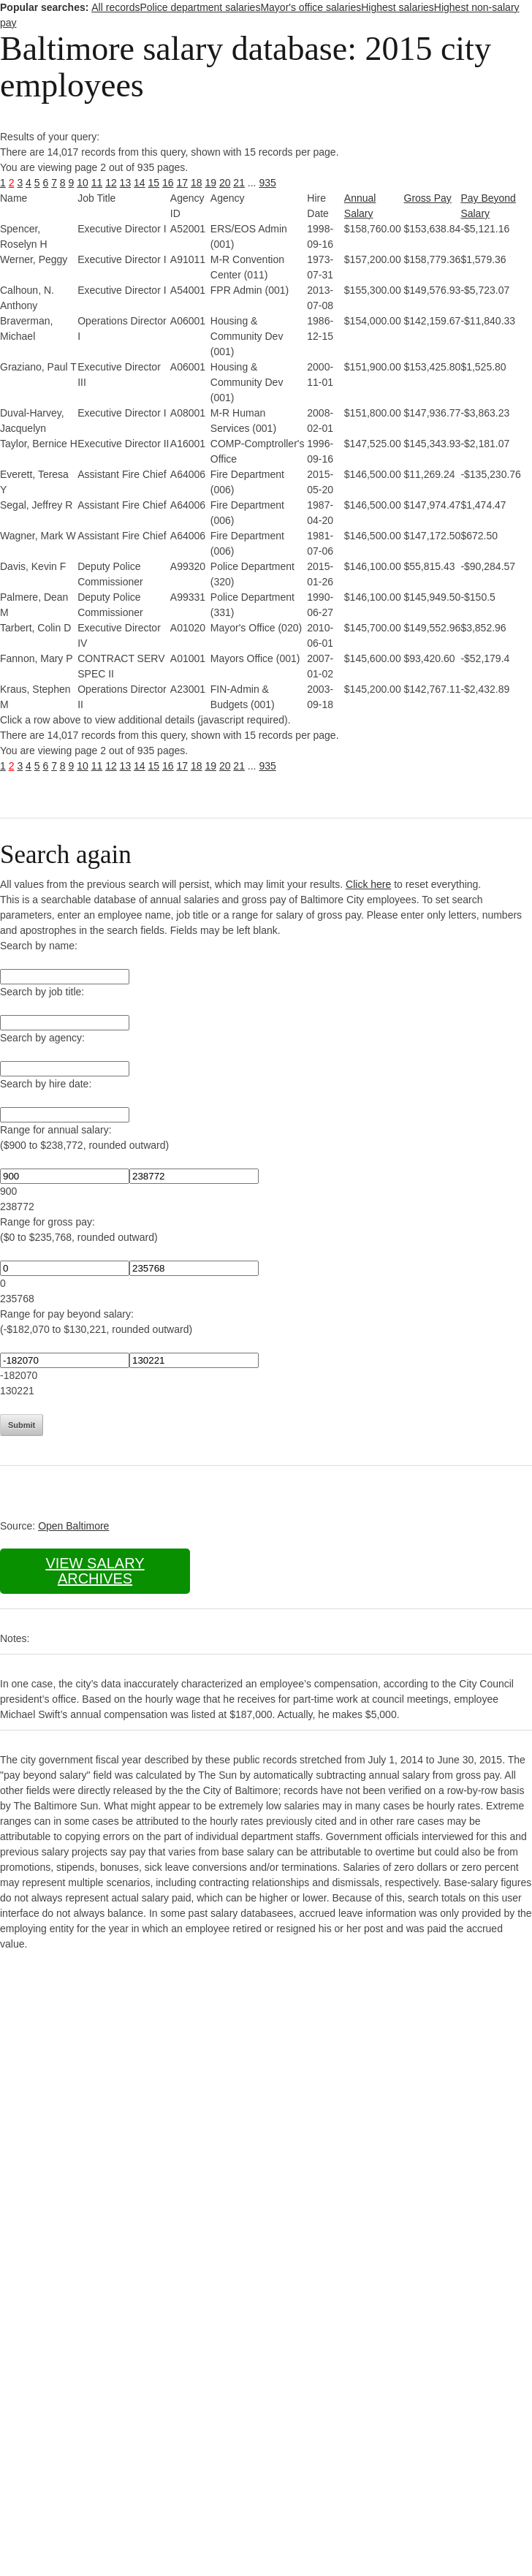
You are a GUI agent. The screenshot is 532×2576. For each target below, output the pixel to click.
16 (168, 183)
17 (182, 183)
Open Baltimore (73, 1526)
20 (225, 183)
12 (111, 183)
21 (239, 183)
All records (115, 7)
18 (196, 183)
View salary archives (94, 1571)
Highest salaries (397, 7)
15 (154, 183)
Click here (368, 884)
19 (210, 183)
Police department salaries (200, 7)
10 (82, 183)
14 (139, 183)
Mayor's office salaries (310, 7)
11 (97, 183)
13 (126, 183)
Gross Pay (428, 198)
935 (267, 183)
